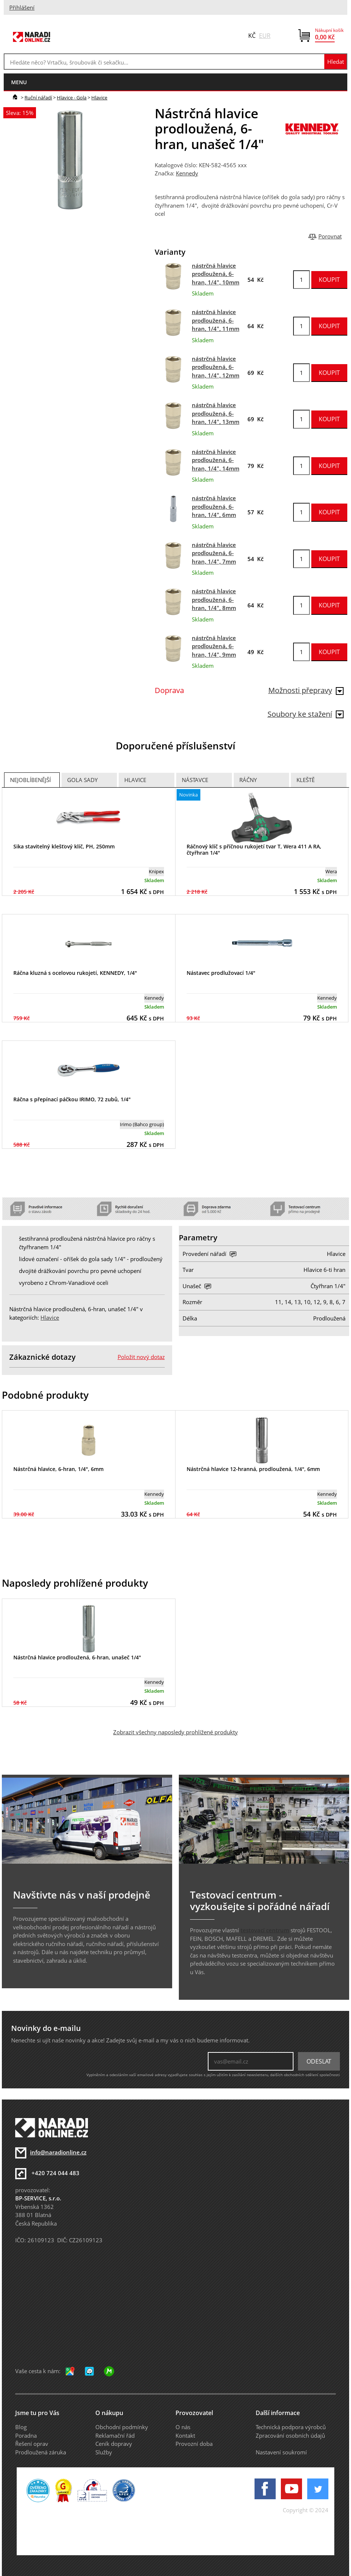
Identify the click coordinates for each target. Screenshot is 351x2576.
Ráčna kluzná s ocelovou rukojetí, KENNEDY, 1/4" (75, 972)
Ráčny (248, 780)
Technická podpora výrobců (291, 2427)
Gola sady (82, 780)
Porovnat (330, 236)
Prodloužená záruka (40, 2452)
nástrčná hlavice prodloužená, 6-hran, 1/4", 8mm (214, 599)
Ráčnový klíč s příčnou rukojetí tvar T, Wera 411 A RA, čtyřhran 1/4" (254, 849)
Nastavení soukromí (281, 2452)
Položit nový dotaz (141, 1356)
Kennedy (187, 173)
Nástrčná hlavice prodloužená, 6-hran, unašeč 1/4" (77, 1657)
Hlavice (99, 97)
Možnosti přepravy (306, 690)
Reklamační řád (115, 2435)
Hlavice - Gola (71, 97)
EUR (264, 36)
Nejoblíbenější (30, 780)
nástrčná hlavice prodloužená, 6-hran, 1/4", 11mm (215, 320)
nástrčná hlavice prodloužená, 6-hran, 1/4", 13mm (215, 413)
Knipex (156, 871)
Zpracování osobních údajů (290, 2435)
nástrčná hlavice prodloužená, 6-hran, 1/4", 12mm (215, 367)
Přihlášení (22, 7)
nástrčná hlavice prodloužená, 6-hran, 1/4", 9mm (214, 646)
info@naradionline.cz (58, 2152)
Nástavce (195, 780)
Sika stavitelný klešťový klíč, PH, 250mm (64, 846)
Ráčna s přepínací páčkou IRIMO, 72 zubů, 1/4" (72, 1099)
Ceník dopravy (113, 2443)
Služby (103, 2452)
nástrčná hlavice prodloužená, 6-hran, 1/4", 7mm (214, 553)
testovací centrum (264, 1930)
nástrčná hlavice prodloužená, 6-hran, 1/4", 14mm (215, 460)
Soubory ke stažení (306, 714)
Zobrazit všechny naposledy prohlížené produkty (175, 1732)
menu (19, 82)
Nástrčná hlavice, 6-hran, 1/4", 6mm (58, 1468)
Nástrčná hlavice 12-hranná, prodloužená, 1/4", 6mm (253, 1468)
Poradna (26, 2435)
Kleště (305, 780)
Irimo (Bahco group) (142, 1124)
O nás (183, 2427)
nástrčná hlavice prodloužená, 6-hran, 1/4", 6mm (214, 506)
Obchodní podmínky (121, 2427)
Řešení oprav (31, 2443)
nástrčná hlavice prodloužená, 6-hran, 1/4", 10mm (215, 274)
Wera (331, 871)
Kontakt (185, 2435)
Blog (21, 2427)
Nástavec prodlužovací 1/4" (221, 972)
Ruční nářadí (38, 97)
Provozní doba (194, 2443)
